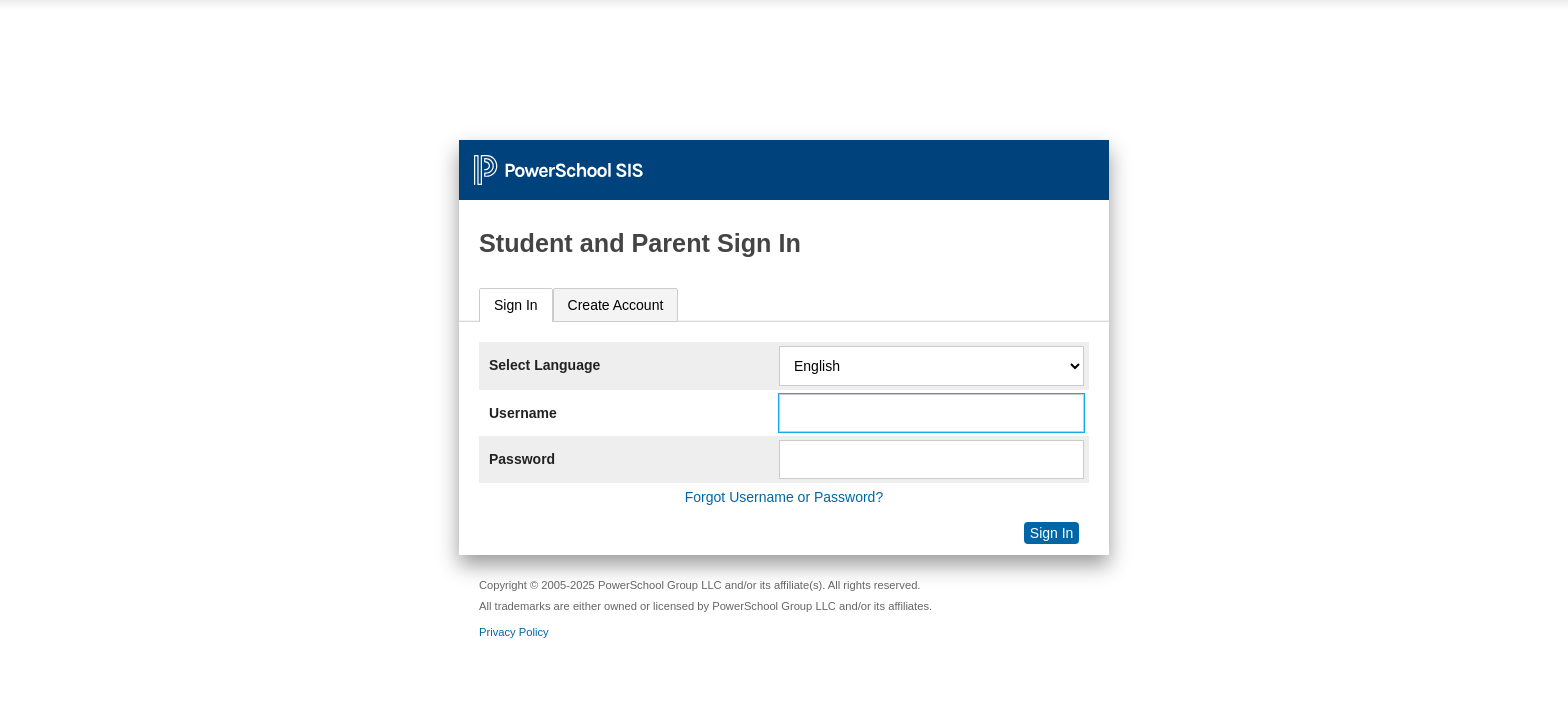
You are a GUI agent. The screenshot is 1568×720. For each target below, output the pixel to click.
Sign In (516, 305)
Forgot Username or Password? (784, 497)
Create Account (616, 305)
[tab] (516, 305)
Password (522, 459)
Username (523, 413)
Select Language (544, 365)
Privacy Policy (514, 632)
